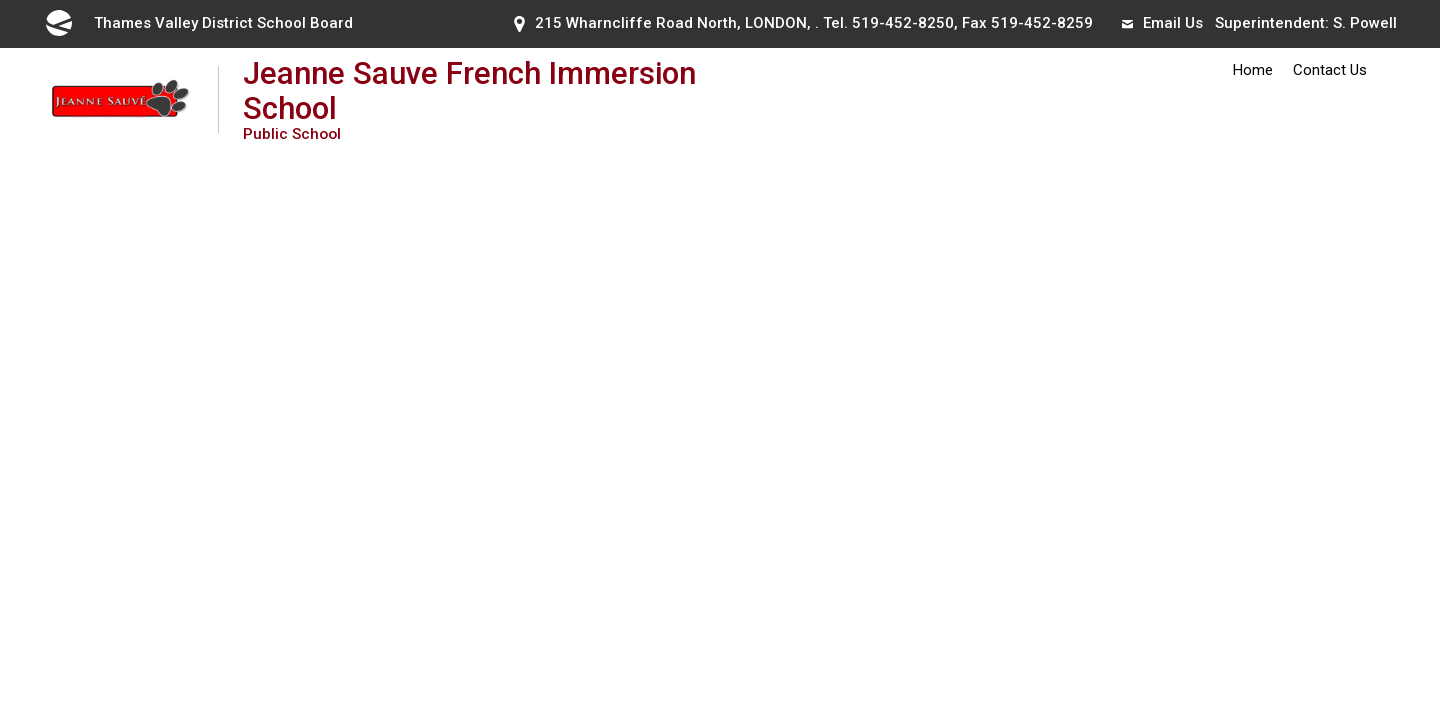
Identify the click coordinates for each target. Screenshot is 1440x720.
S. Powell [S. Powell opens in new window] (1365, 23)
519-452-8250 (903, 23)
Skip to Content (0, 0)
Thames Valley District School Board (198, 23)
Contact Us (1330, 70)
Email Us (1162, 23)
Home (1253, 70)
